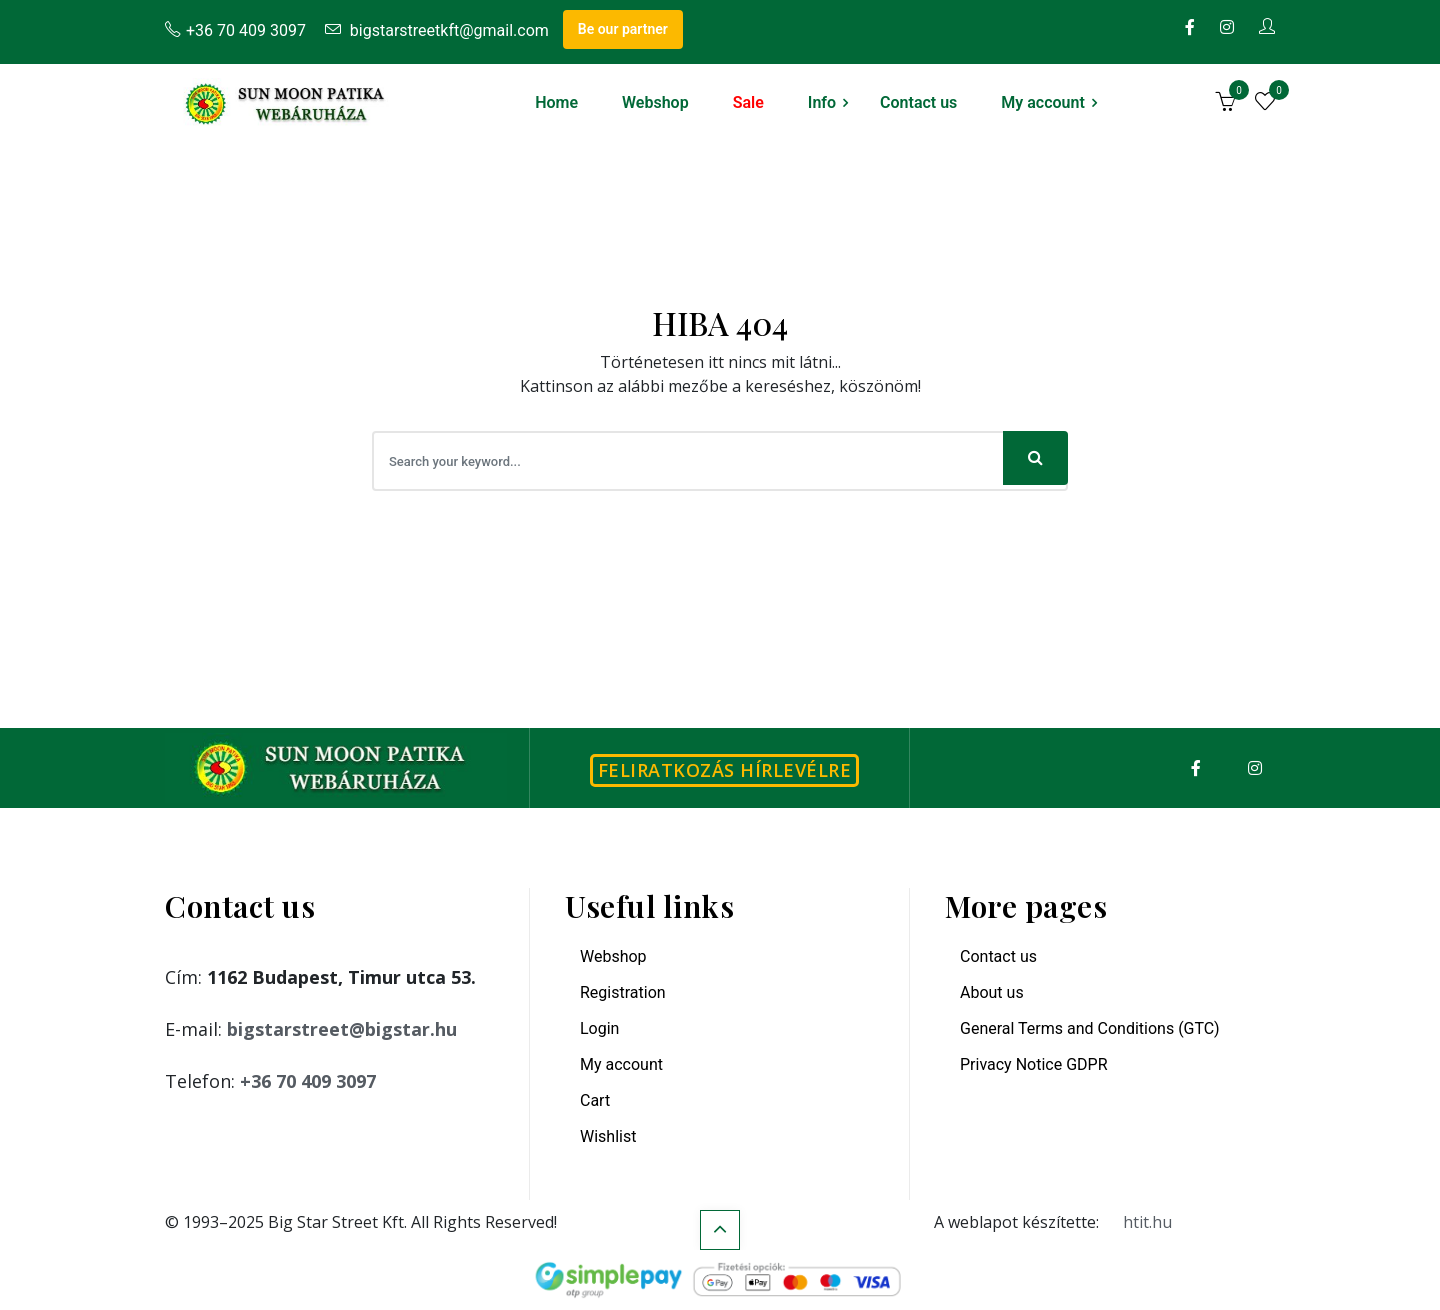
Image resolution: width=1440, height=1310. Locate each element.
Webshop (655, 102)
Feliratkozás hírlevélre (725, 770)
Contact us (918, 102)
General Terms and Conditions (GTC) (1090, 1028)
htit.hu (1147, 1222)
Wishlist (608, 1136)
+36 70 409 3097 (235, 30)
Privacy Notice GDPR (1034, 1064)
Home (556, 102)
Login (599, 1028)
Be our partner (623, 29)
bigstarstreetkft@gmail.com (437, 30)
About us (992, 992)
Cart (595, 1100)
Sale (748, 102)
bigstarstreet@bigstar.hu (342, 1029)
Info (822, 102)
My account (1043, 102)
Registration (623, 992)
